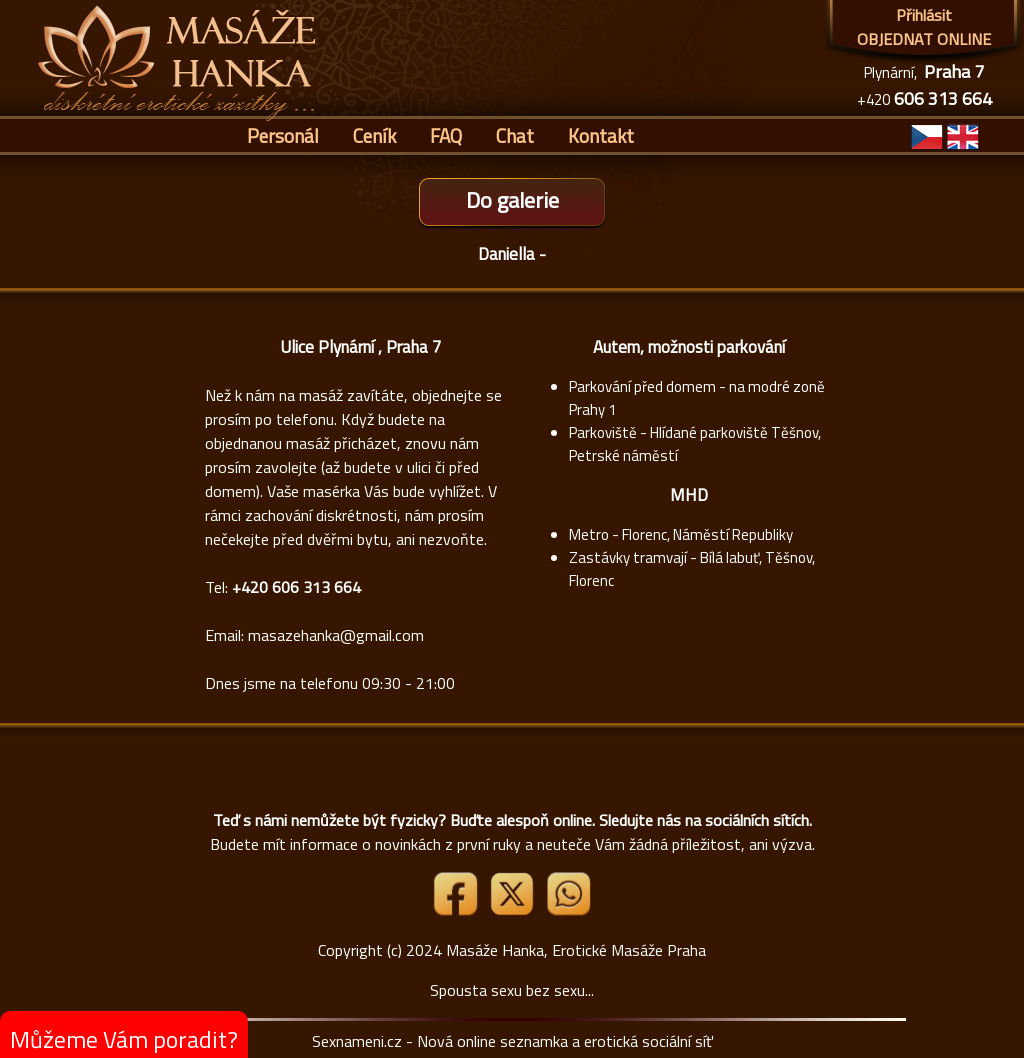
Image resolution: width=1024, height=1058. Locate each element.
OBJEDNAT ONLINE (924, 39)
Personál (283, 135)
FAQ (446, 135)
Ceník (374, 135)
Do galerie (512, 200)
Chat (515, 135)
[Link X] (514, 910)
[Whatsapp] (568, 910)
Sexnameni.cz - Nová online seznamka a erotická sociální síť (512, 1041)
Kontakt (601, 135)
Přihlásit (924, 15)
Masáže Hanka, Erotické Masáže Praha (576, 950)
